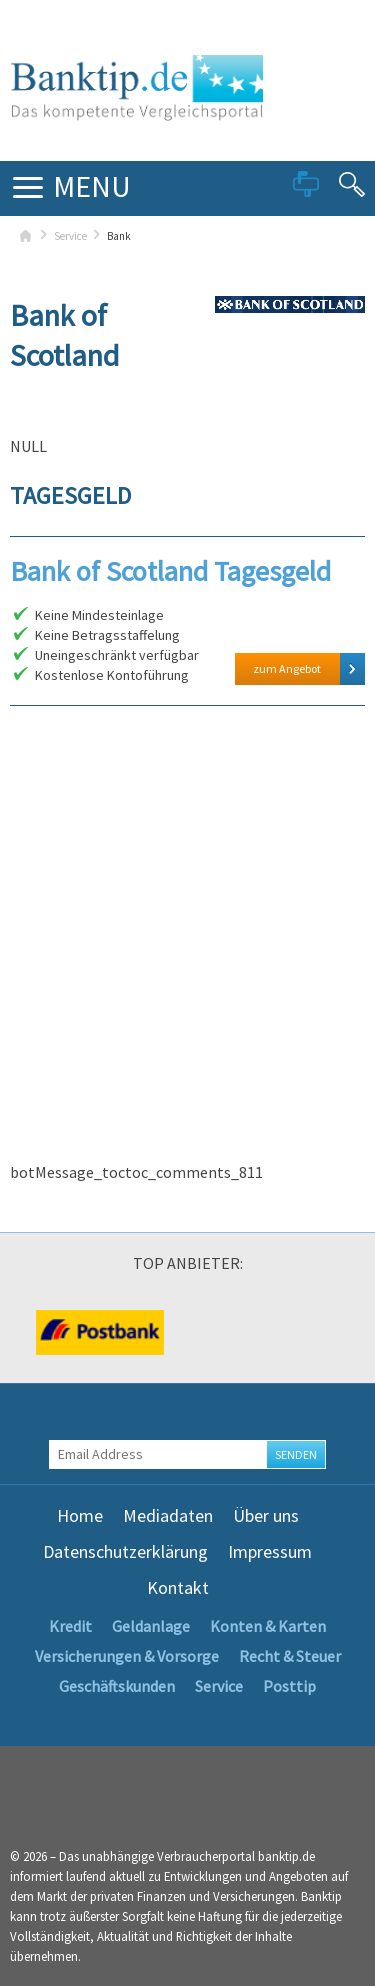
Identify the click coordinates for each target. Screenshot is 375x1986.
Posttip (289, 1686)
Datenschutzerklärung (125, 1551)
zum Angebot (287, 668)
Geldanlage (151, 1626)
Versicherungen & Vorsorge (127, 1656)
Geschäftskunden (117, 1686)
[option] (99, 1333)
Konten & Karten (268, 1626)
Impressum (270, 1551)
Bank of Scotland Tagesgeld (170, 571)
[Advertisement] (187, 953)
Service (70, 236)
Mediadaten (168, 1515)
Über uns (266, 1515)
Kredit (70, 1626)
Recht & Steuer (290, 1656)
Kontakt (178, 1587)
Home (80, 1515)
